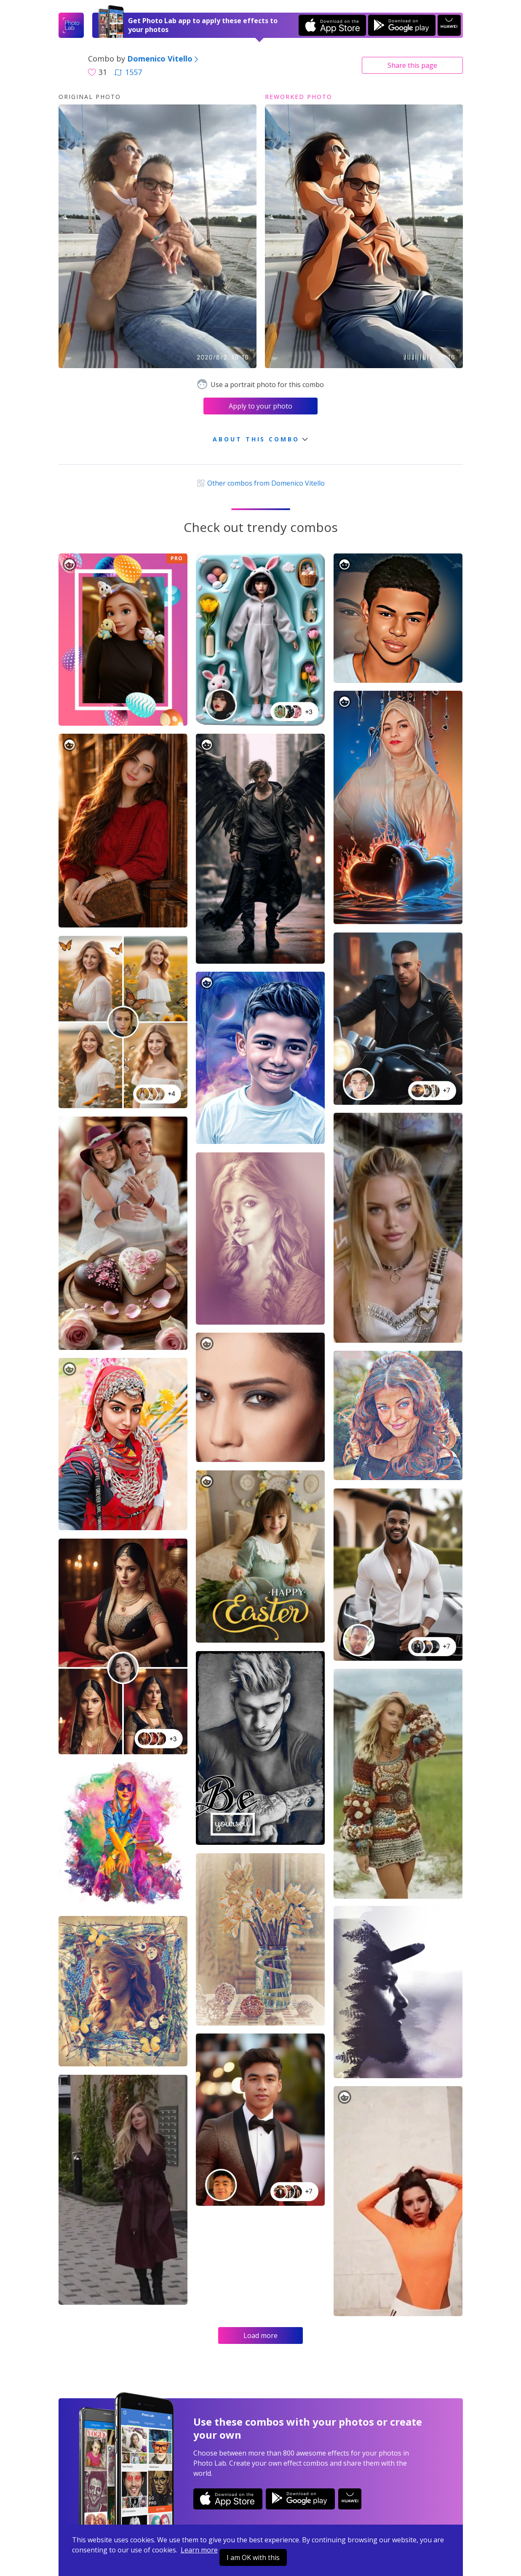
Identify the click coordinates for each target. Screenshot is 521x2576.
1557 (128, 72)
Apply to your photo (260, 406)
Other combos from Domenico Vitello (260, 483)
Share (412, 65)
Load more (260, 2335)
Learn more (199, 2550)
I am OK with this (253, 2557)
